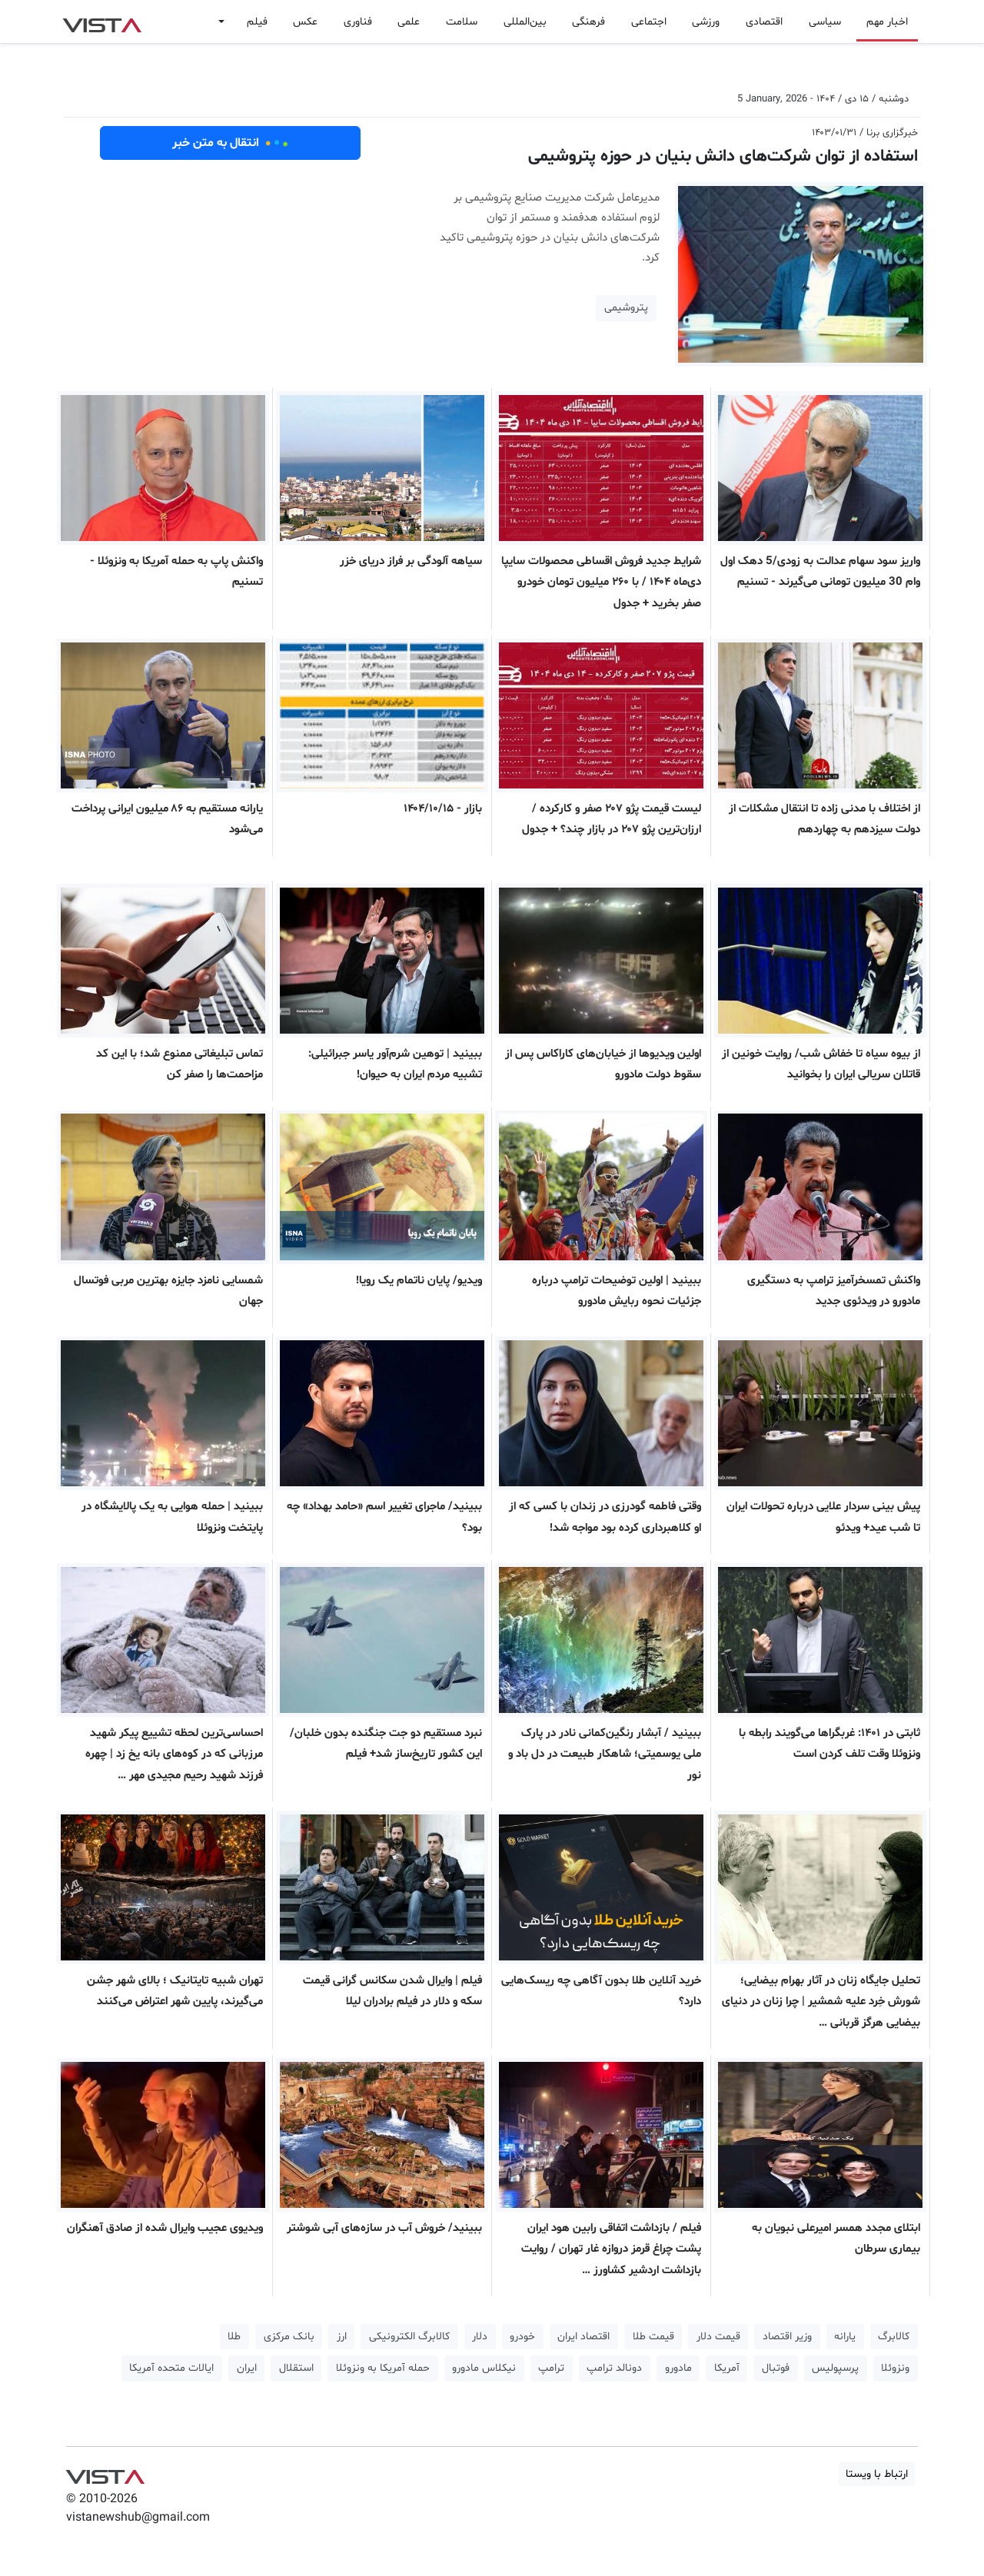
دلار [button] (479, 2336)
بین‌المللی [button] (525, 22)
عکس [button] (305, 22)
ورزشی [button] (706, 22)
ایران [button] (247, 2368)
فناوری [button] (358, 22)
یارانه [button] (845, 2336)
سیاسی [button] (825, 22)
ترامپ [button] (551, 2368)
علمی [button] (408, 22)
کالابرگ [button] (893, 2336)
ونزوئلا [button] (895, 2368)
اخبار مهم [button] (887, 22)
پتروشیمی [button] (626, 307)
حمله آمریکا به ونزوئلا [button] (383, 2368)
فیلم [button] (257, 22)
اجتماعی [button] (649, 22)
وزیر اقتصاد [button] (787, 2336)
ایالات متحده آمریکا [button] (171, 2368)
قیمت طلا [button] (653, 2336)
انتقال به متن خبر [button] (230, 142)
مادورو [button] (678, 2368)
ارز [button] (342, 2336)
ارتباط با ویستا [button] (877, 2474)
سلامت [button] (461, 22)
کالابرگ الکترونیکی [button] (409, 2336)
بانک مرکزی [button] (289, 2336)
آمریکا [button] (727, 2368)
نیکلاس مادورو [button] (484, 2368)
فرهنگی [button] (588, 22)
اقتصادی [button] (764, 22)
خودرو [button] (522, 2336)
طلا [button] (234, 2336)
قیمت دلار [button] (718, 2336)
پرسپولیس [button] (835, 2368)
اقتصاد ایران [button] (583, 2336)
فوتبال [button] (776, 2368)
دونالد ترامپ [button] (614, 2368)
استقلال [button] (296, 2368)
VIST (102, 21)
